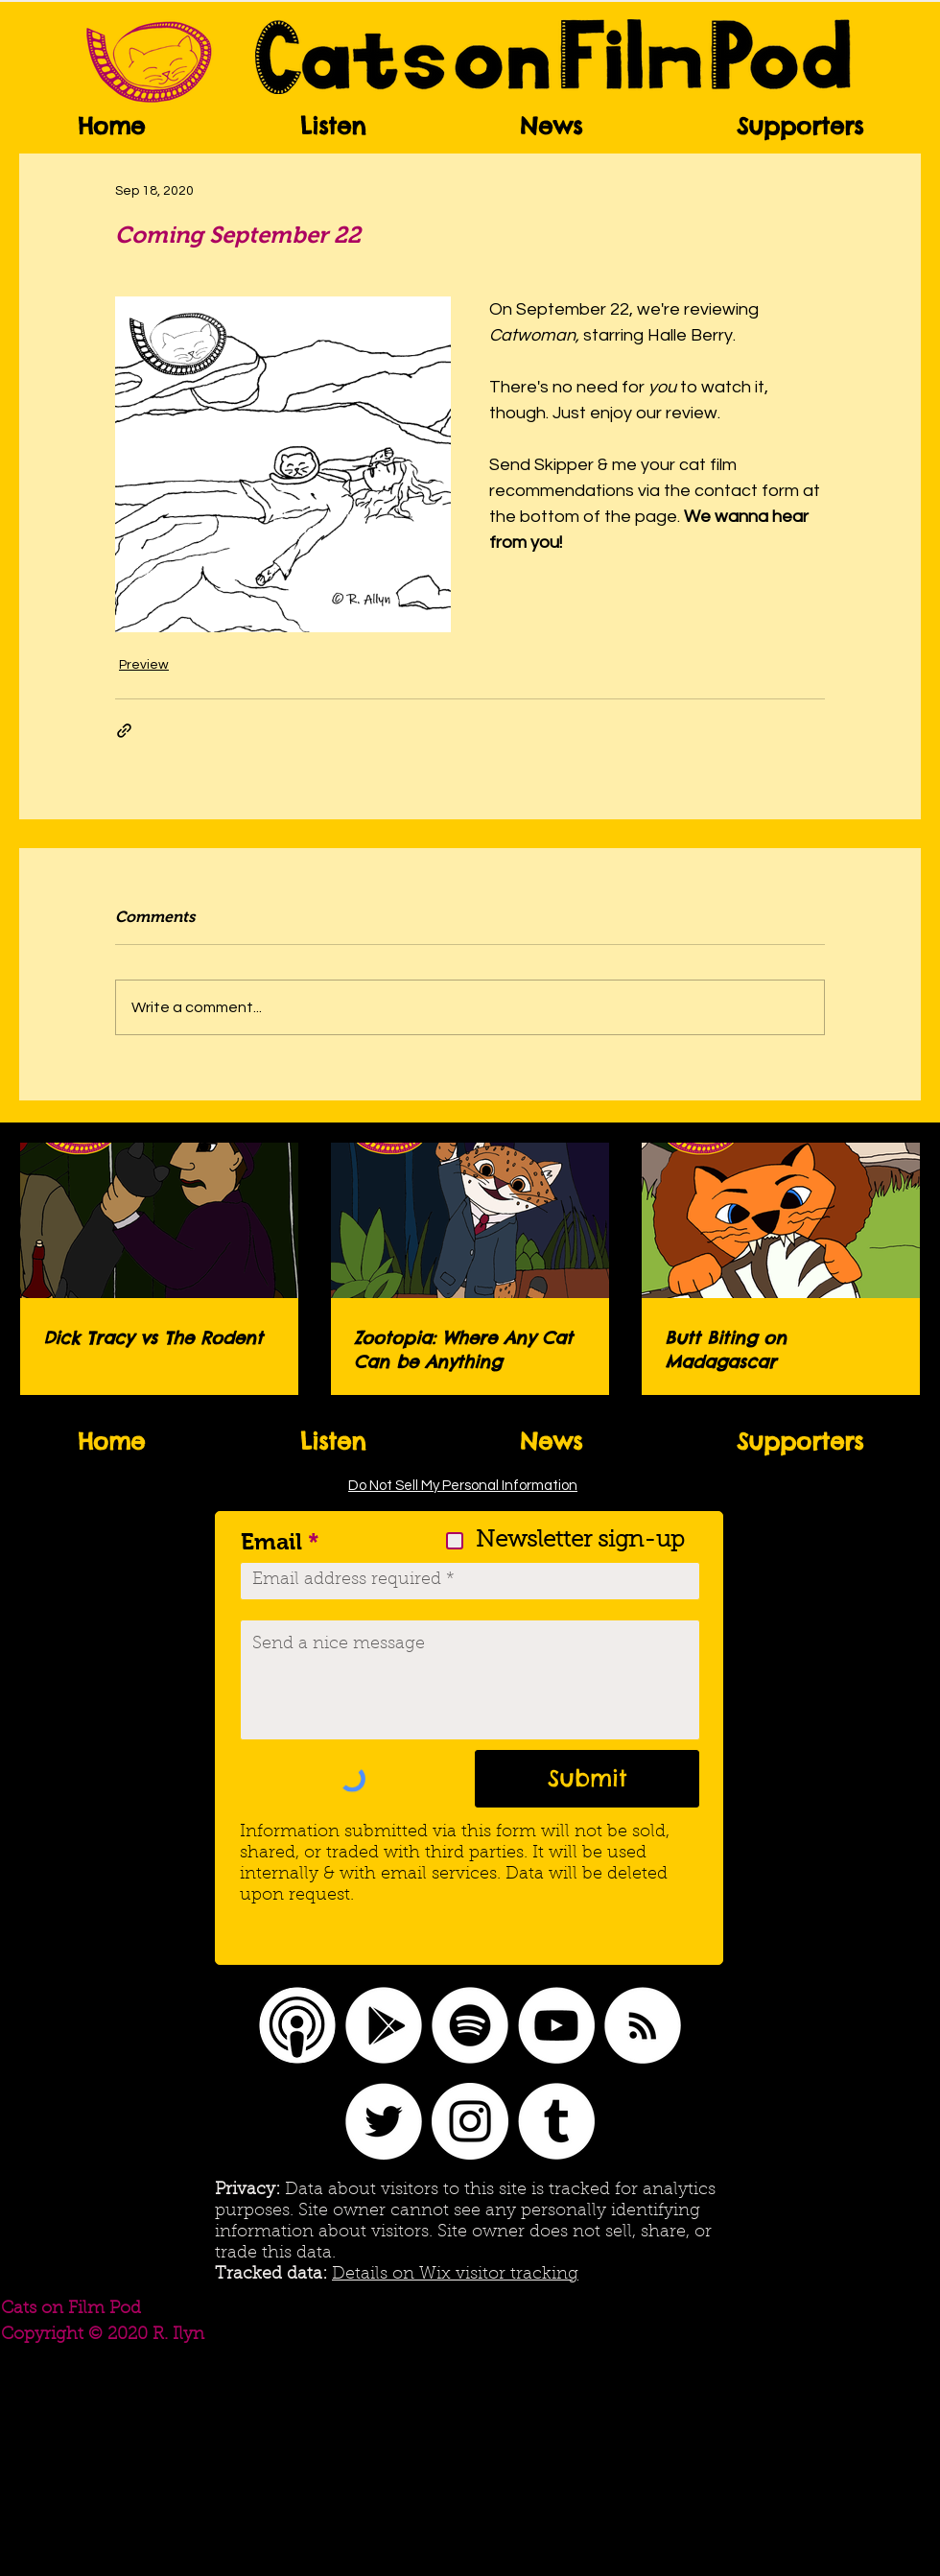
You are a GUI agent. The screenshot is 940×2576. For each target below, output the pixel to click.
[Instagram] (470, 2121)
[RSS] (642, 2025)
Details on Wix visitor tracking (455, 2274)
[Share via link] (124, 730)
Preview (144, 665)
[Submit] (587, 1779)
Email (271, 1541)
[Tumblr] (556, 2121)
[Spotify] (470, 2025)
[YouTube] (556, 2025)
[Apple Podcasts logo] (297, 2025)
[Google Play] (383, 2025)
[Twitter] (383, 2121)
